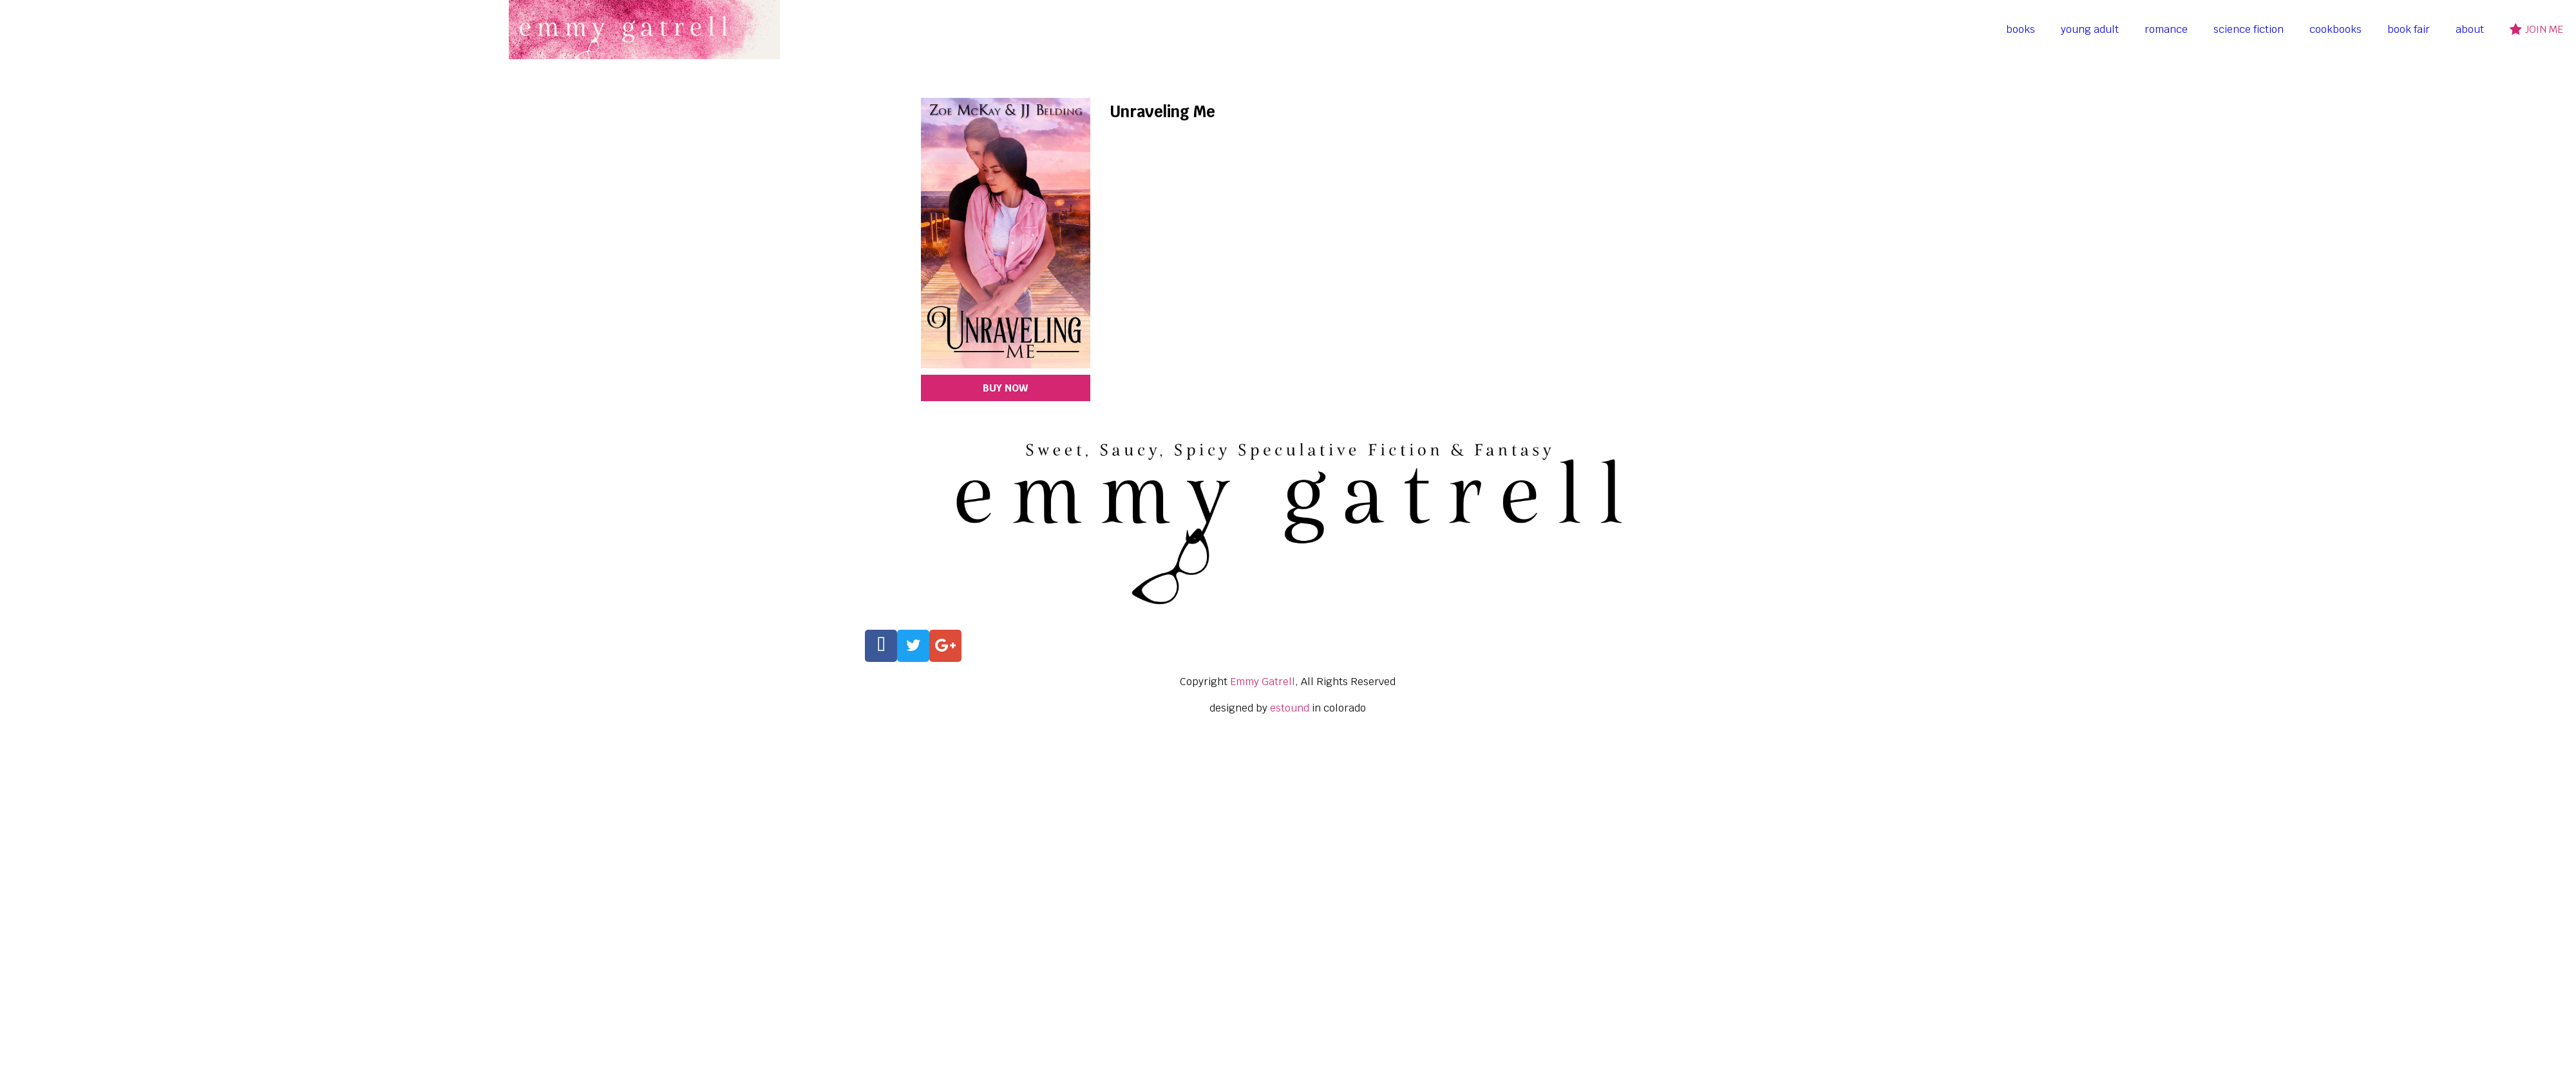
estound (1289, 708)
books (2020, 29)
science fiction (2248, 29)
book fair (2408, 29)
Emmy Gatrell (1262, 681)
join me (2536, 29)
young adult (2090, 29)
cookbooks (2335, 29)
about (2470, 29)
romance (2166, 29)
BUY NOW (1005, 388)
